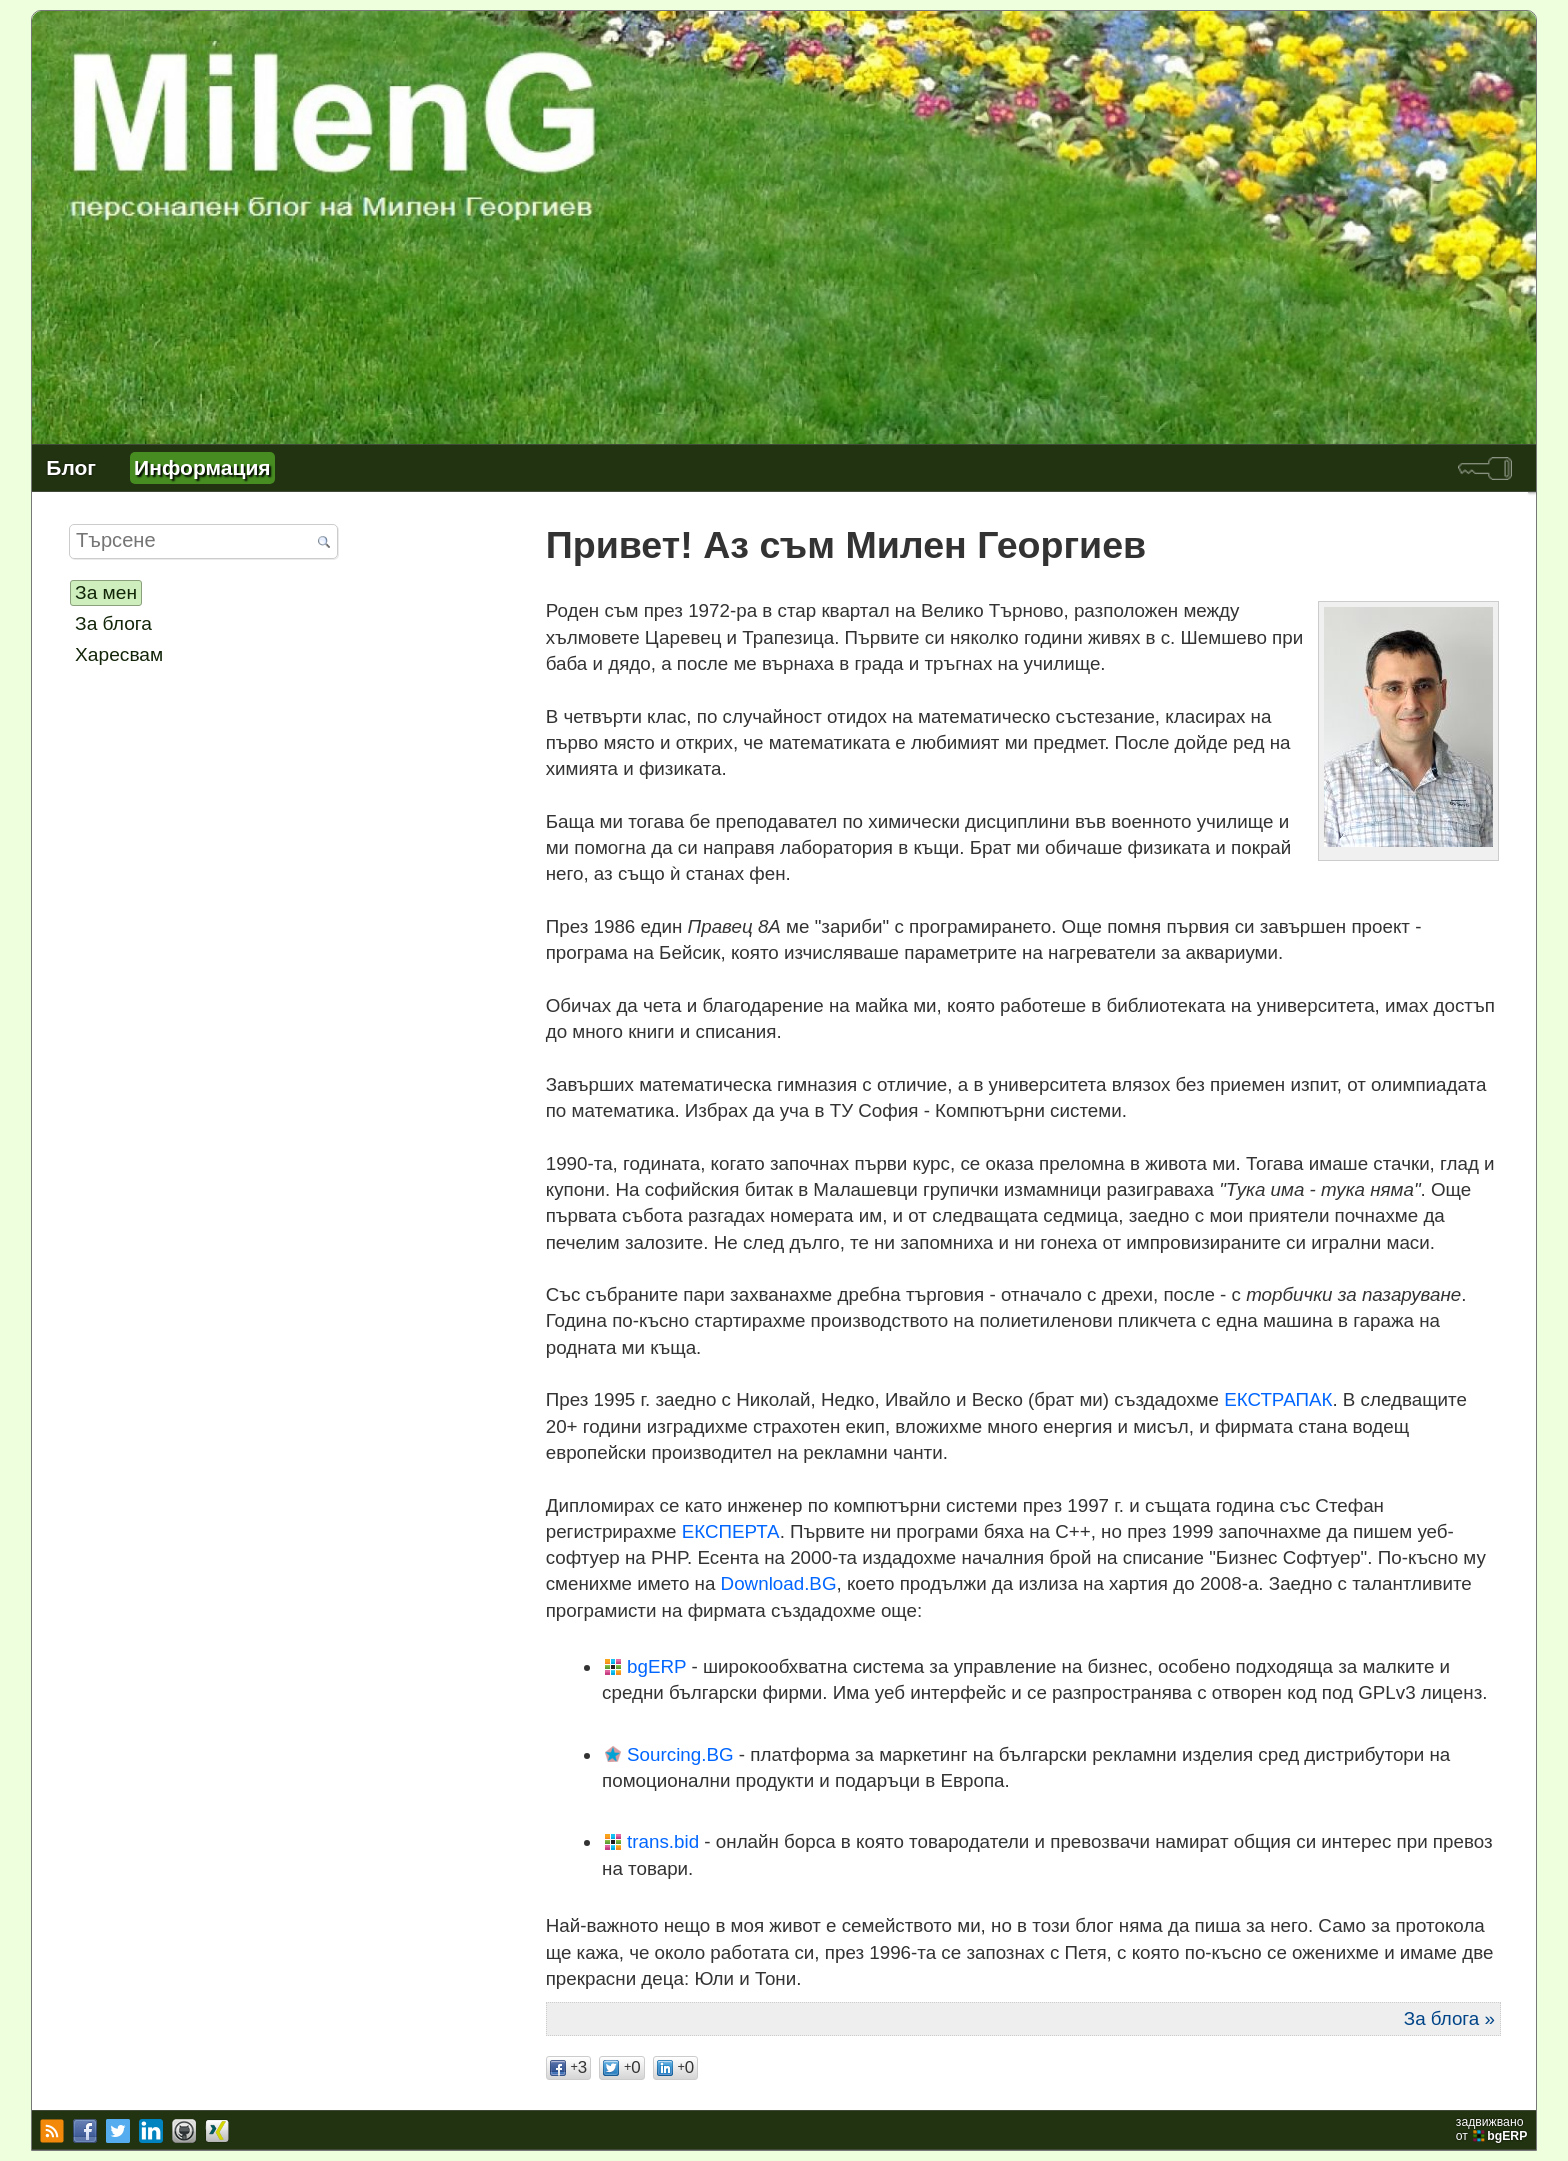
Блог (71, 467)
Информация (202, 467)
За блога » (1449, 2018)
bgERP (656, 1666)
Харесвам (119, 654)
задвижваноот (1493, 2129)
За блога (113, 623)
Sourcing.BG (680, 1754)
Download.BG (779, 1583)
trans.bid (663, 1841)
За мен (106, 592)
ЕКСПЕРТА (731, 1531)
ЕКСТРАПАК (1278, 1399)
